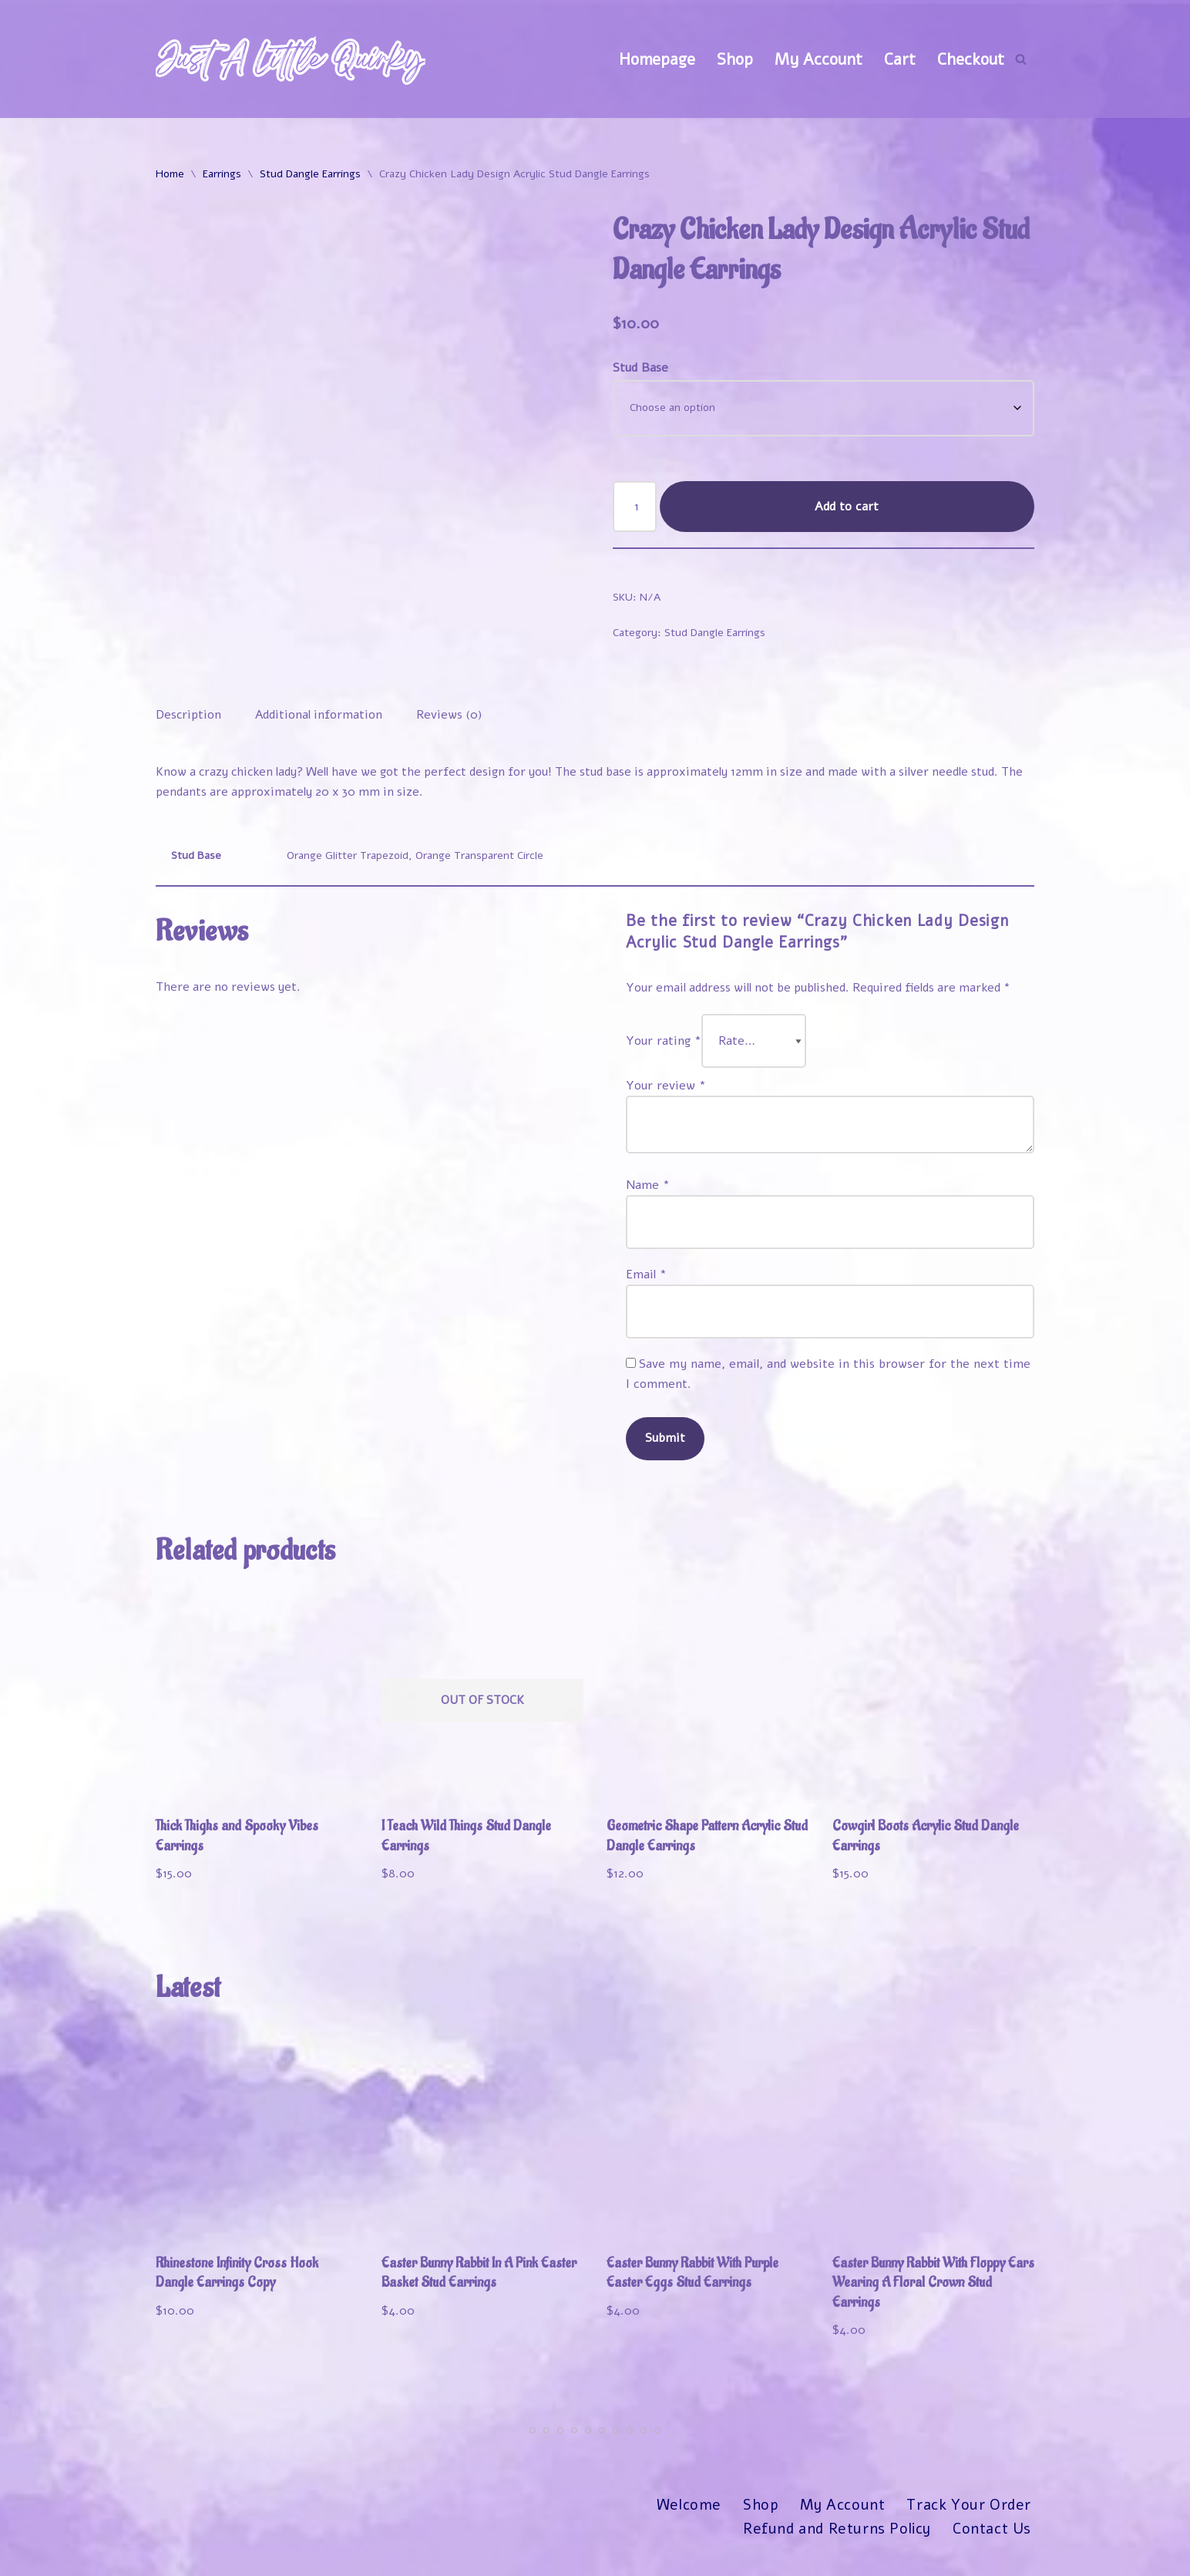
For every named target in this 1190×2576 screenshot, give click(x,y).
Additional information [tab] (321, 720)
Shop (734, 58)
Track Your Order (968, 2530)
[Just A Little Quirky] (290, 59)
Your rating (663, 1050)
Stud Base (640, 370)
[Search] (1021, 59)
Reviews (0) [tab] (453, 720)
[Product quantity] (635, 509)
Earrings (222, 174)
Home (170, 174)
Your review (666, 1096)
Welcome (686, 2530)
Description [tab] (189, 720)
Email (646, 1289)
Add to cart (847, 509)
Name (648, 1198)
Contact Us (992, 2554)
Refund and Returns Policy (835, 2554)
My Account (818, 58)
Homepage (655, 58)
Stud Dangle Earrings (310, 174)
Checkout (970, 58)
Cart (900, 58)
